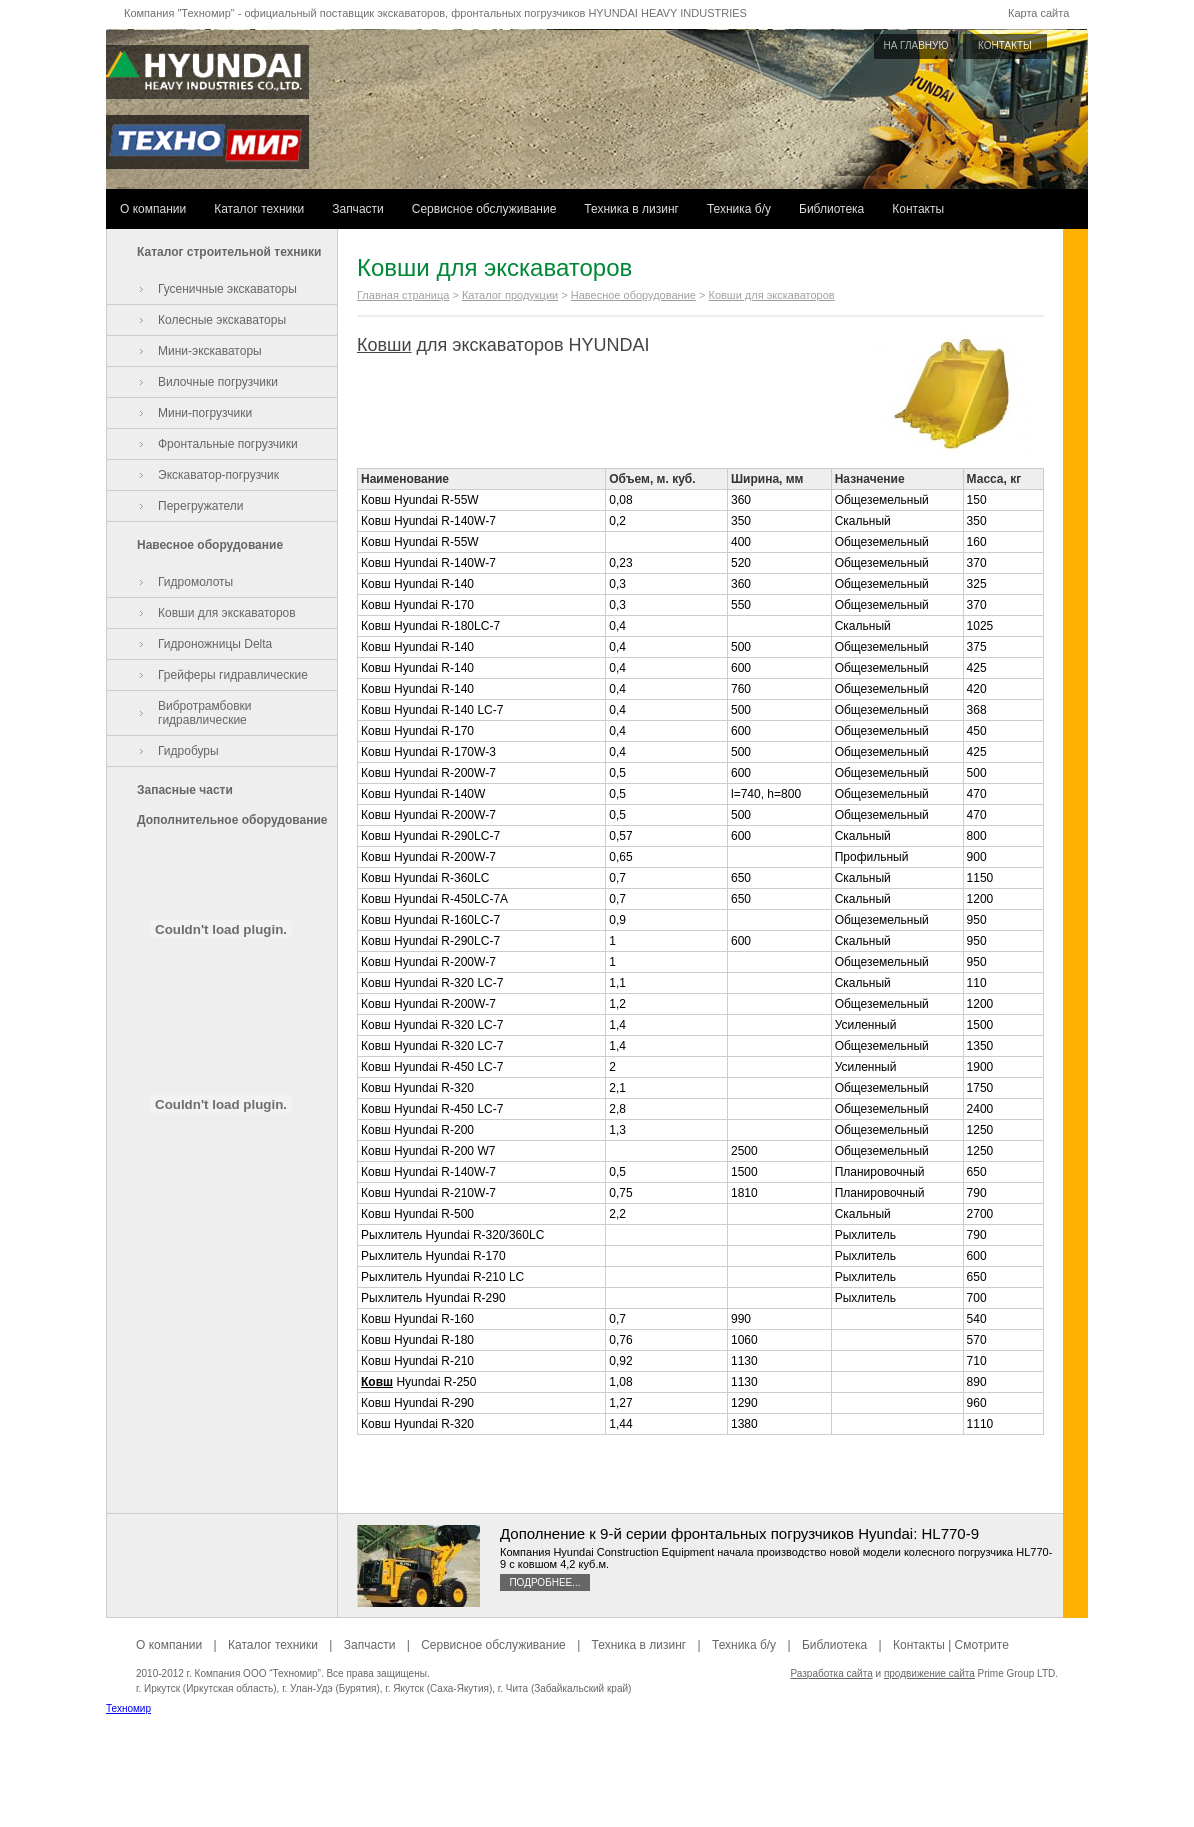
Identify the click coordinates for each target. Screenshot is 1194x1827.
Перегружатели (200, 506)
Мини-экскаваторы (210, 351)
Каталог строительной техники (229, 252)
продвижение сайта (929, 1673)
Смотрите (982, 1645)
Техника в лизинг (631, 209)
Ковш (377, 1382)
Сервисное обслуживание (484, 209)
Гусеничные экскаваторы (227, 289)
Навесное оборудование (210, 545)
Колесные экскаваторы (222, 320)
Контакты (918, 209)
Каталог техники (259, 209)
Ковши (384, 345)
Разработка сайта (831, 1673)
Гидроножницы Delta (215, 644)
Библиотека (831, 209)
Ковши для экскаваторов (227, 613)
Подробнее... (544, 1582)
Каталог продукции (510, 295)
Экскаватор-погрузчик (218, 475)
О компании (153, 209)
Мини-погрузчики (205, 413)
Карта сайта (1038, 13)
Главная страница (403, 295)
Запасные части (185, 790)
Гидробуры (188, 751)
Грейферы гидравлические (233, 675)
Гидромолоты (195, 582)
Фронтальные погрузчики (228, 444)
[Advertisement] (597, 1782)
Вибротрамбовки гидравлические (205, 713)
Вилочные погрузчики (218, 382)
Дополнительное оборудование (232, 820)
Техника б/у (739, 209)
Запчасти (358, 209)
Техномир (128, 1708)
